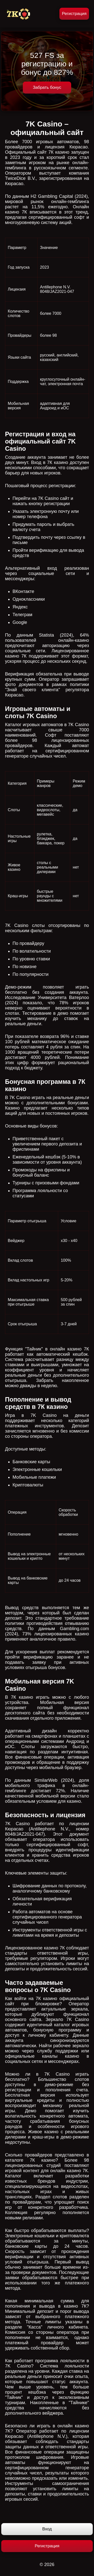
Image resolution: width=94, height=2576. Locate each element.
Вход (47, 2529)
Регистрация (74, 13)
